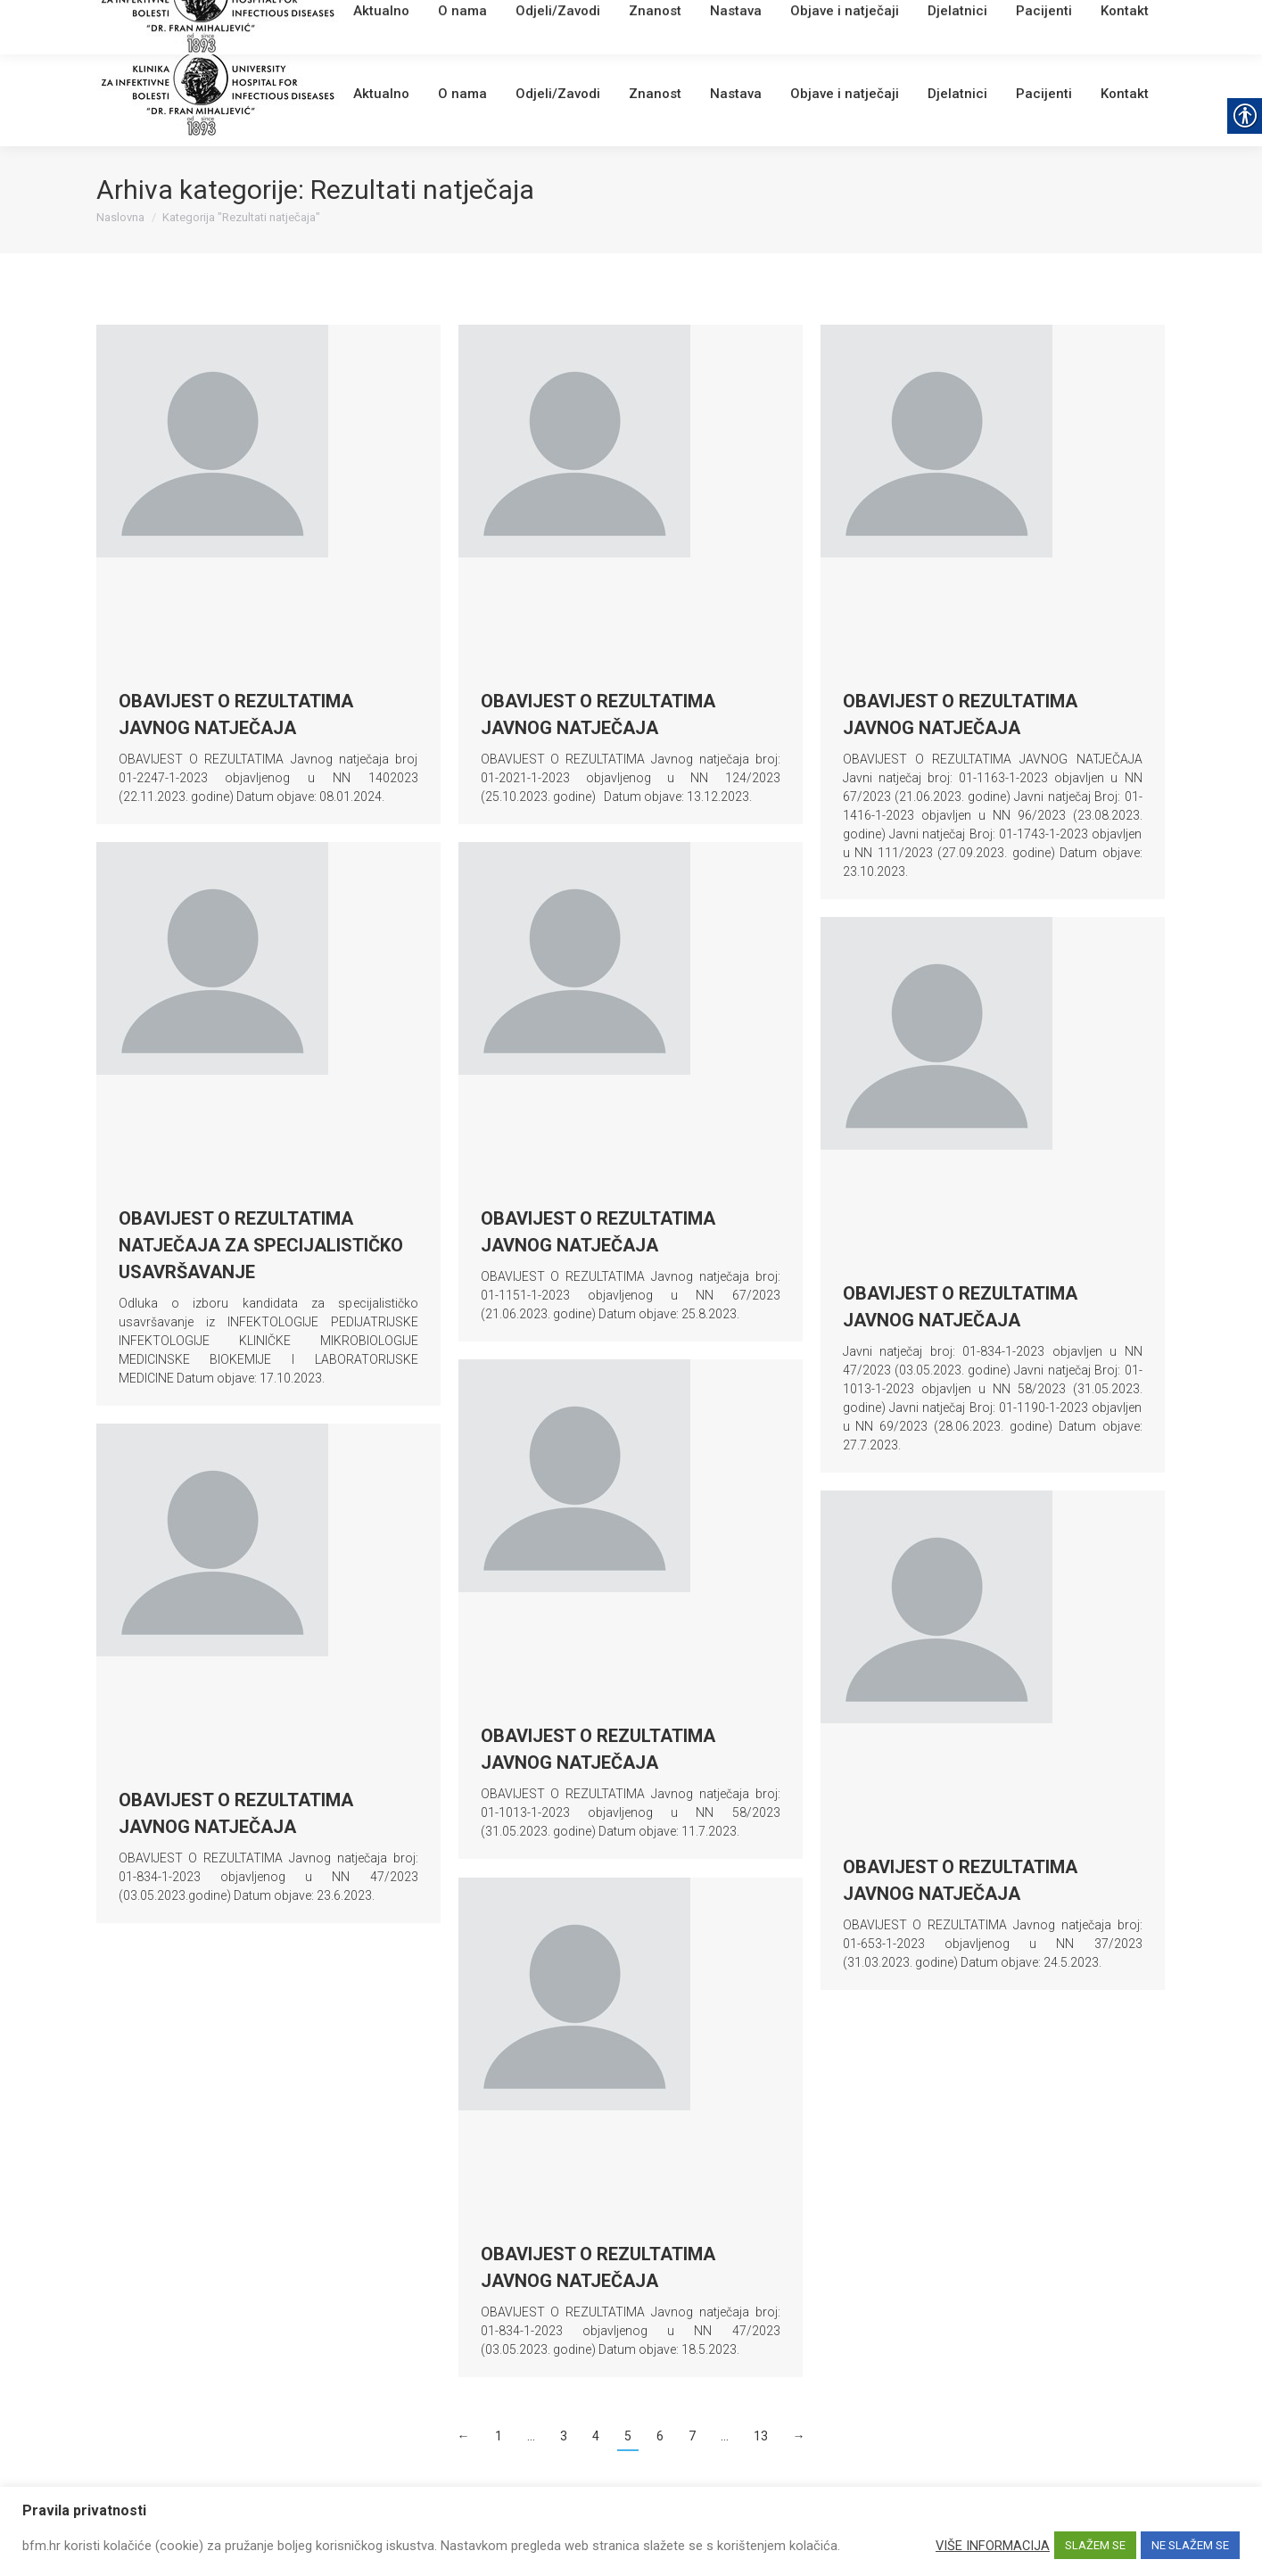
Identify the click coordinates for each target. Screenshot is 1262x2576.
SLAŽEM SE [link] (1095, 2545)
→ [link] (799, 2436)
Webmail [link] (399, 22)
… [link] (531, 2436)
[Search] (1060, 19)
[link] (359, 22)
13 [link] (761, 2436)
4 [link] (595, 2436)
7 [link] (692, 2436)
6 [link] (660, 2436)
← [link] (464, 2436)
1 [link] (498, 2436)
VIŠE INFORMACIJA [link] (993, 2546)
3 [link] (563, 2436)
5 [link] (627, 2436)
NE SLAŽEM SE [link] (1190, 2545)
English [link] (448, 22)
